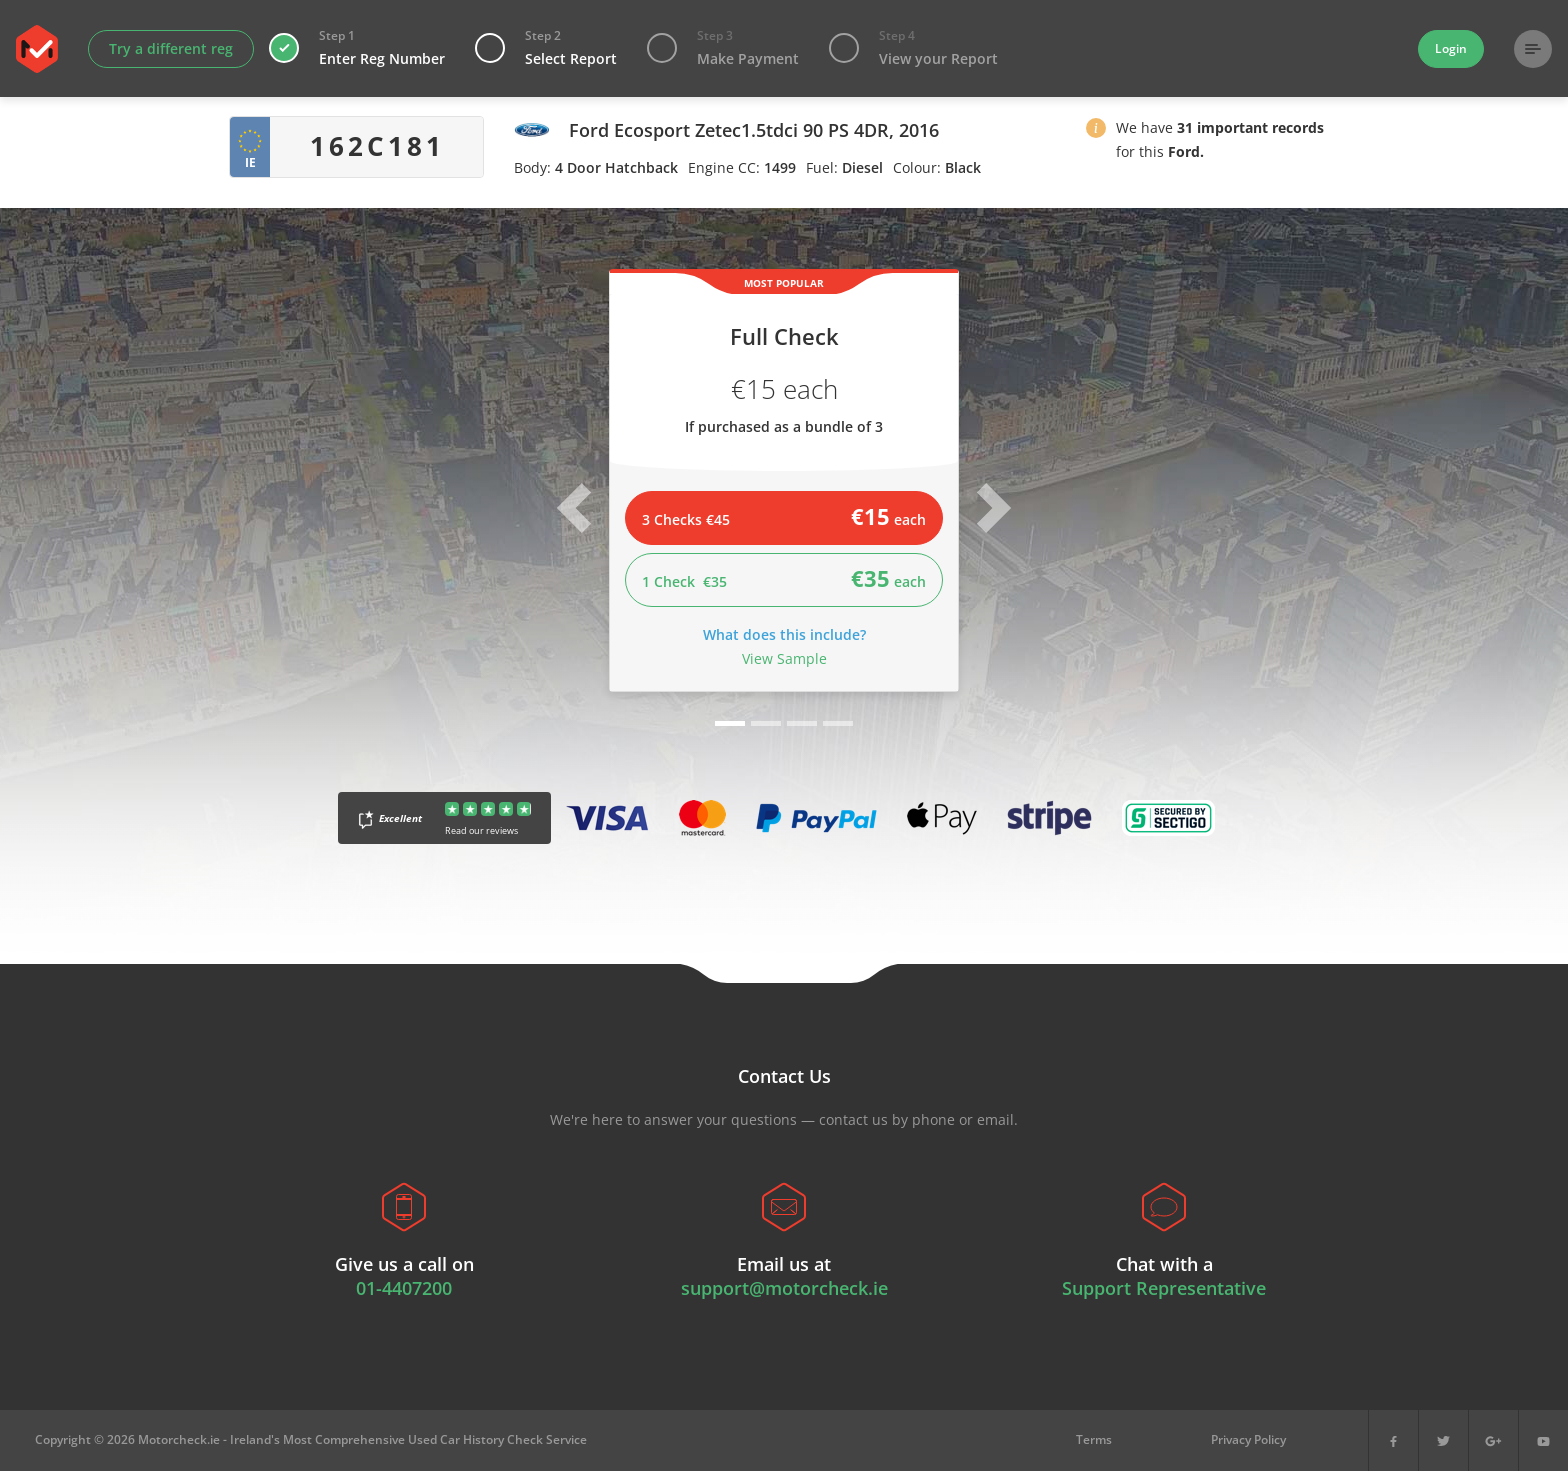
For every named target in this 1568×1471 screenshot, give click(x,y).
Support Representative (1164, 1288)
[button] (1096, 131)
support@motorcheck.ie (784, 1288)
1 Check (784, 578)
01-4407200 (404, 1288)
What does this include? (784, 634)
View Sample (784, 658)
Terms (1094, 1439)
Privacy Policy (1248, 1439)
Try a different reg (171, 48)
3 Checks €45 (784, 516)
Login (1451, 48)
